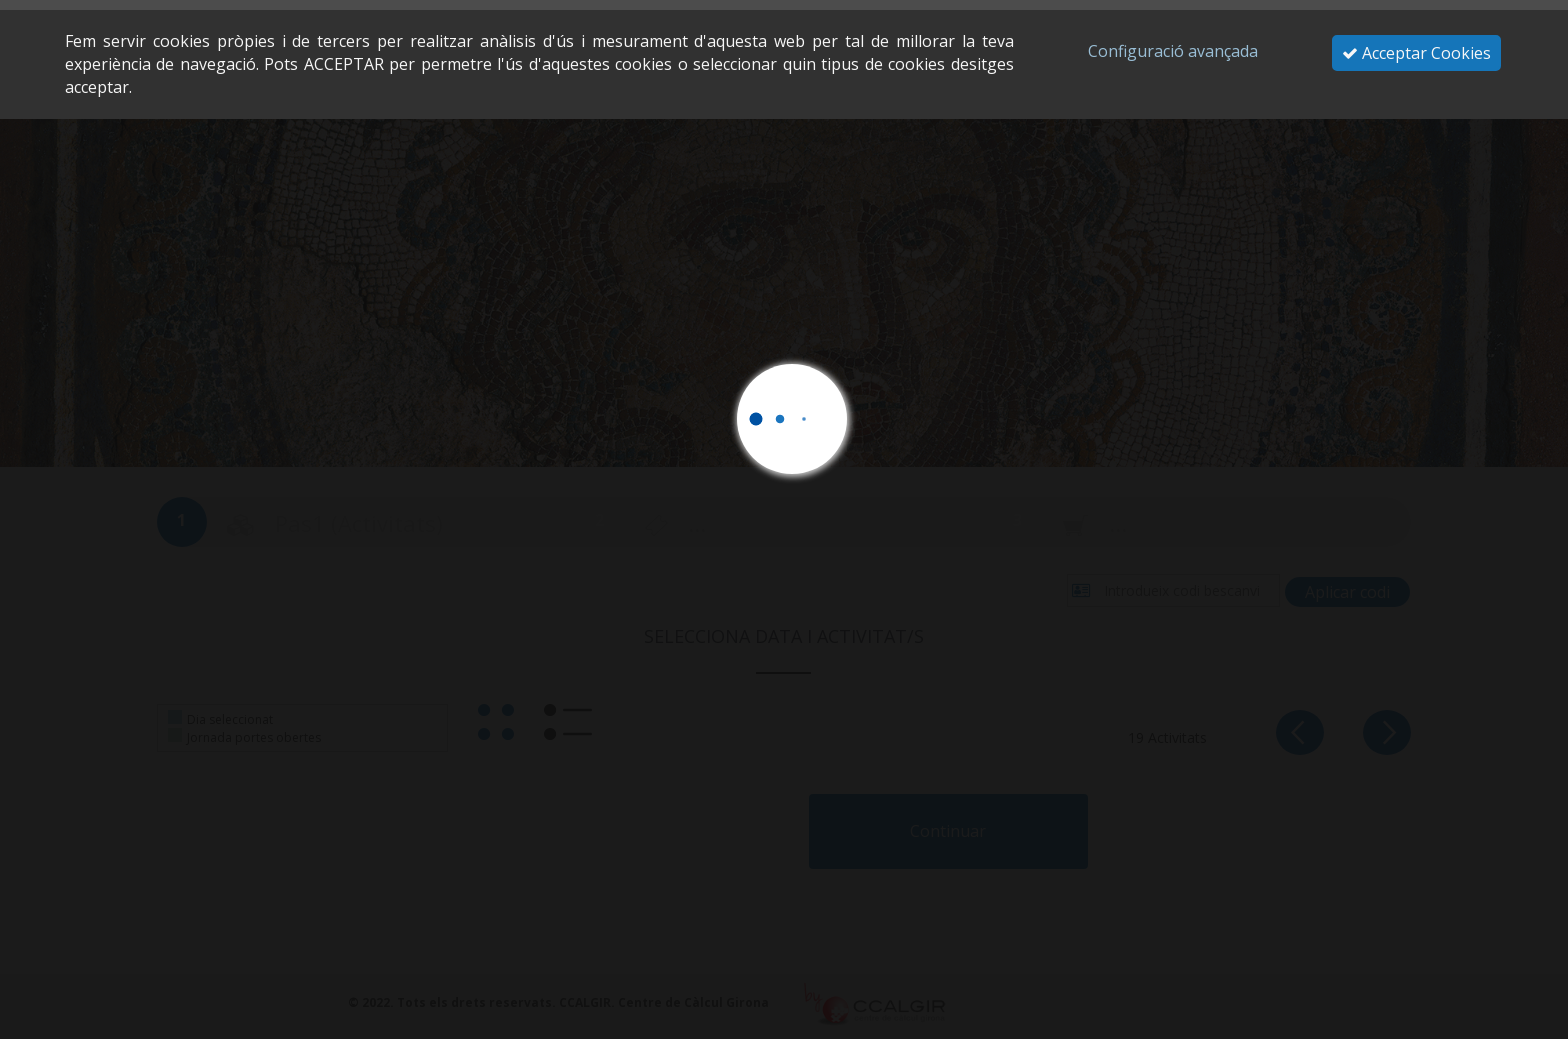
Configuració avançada (1173, 51)
